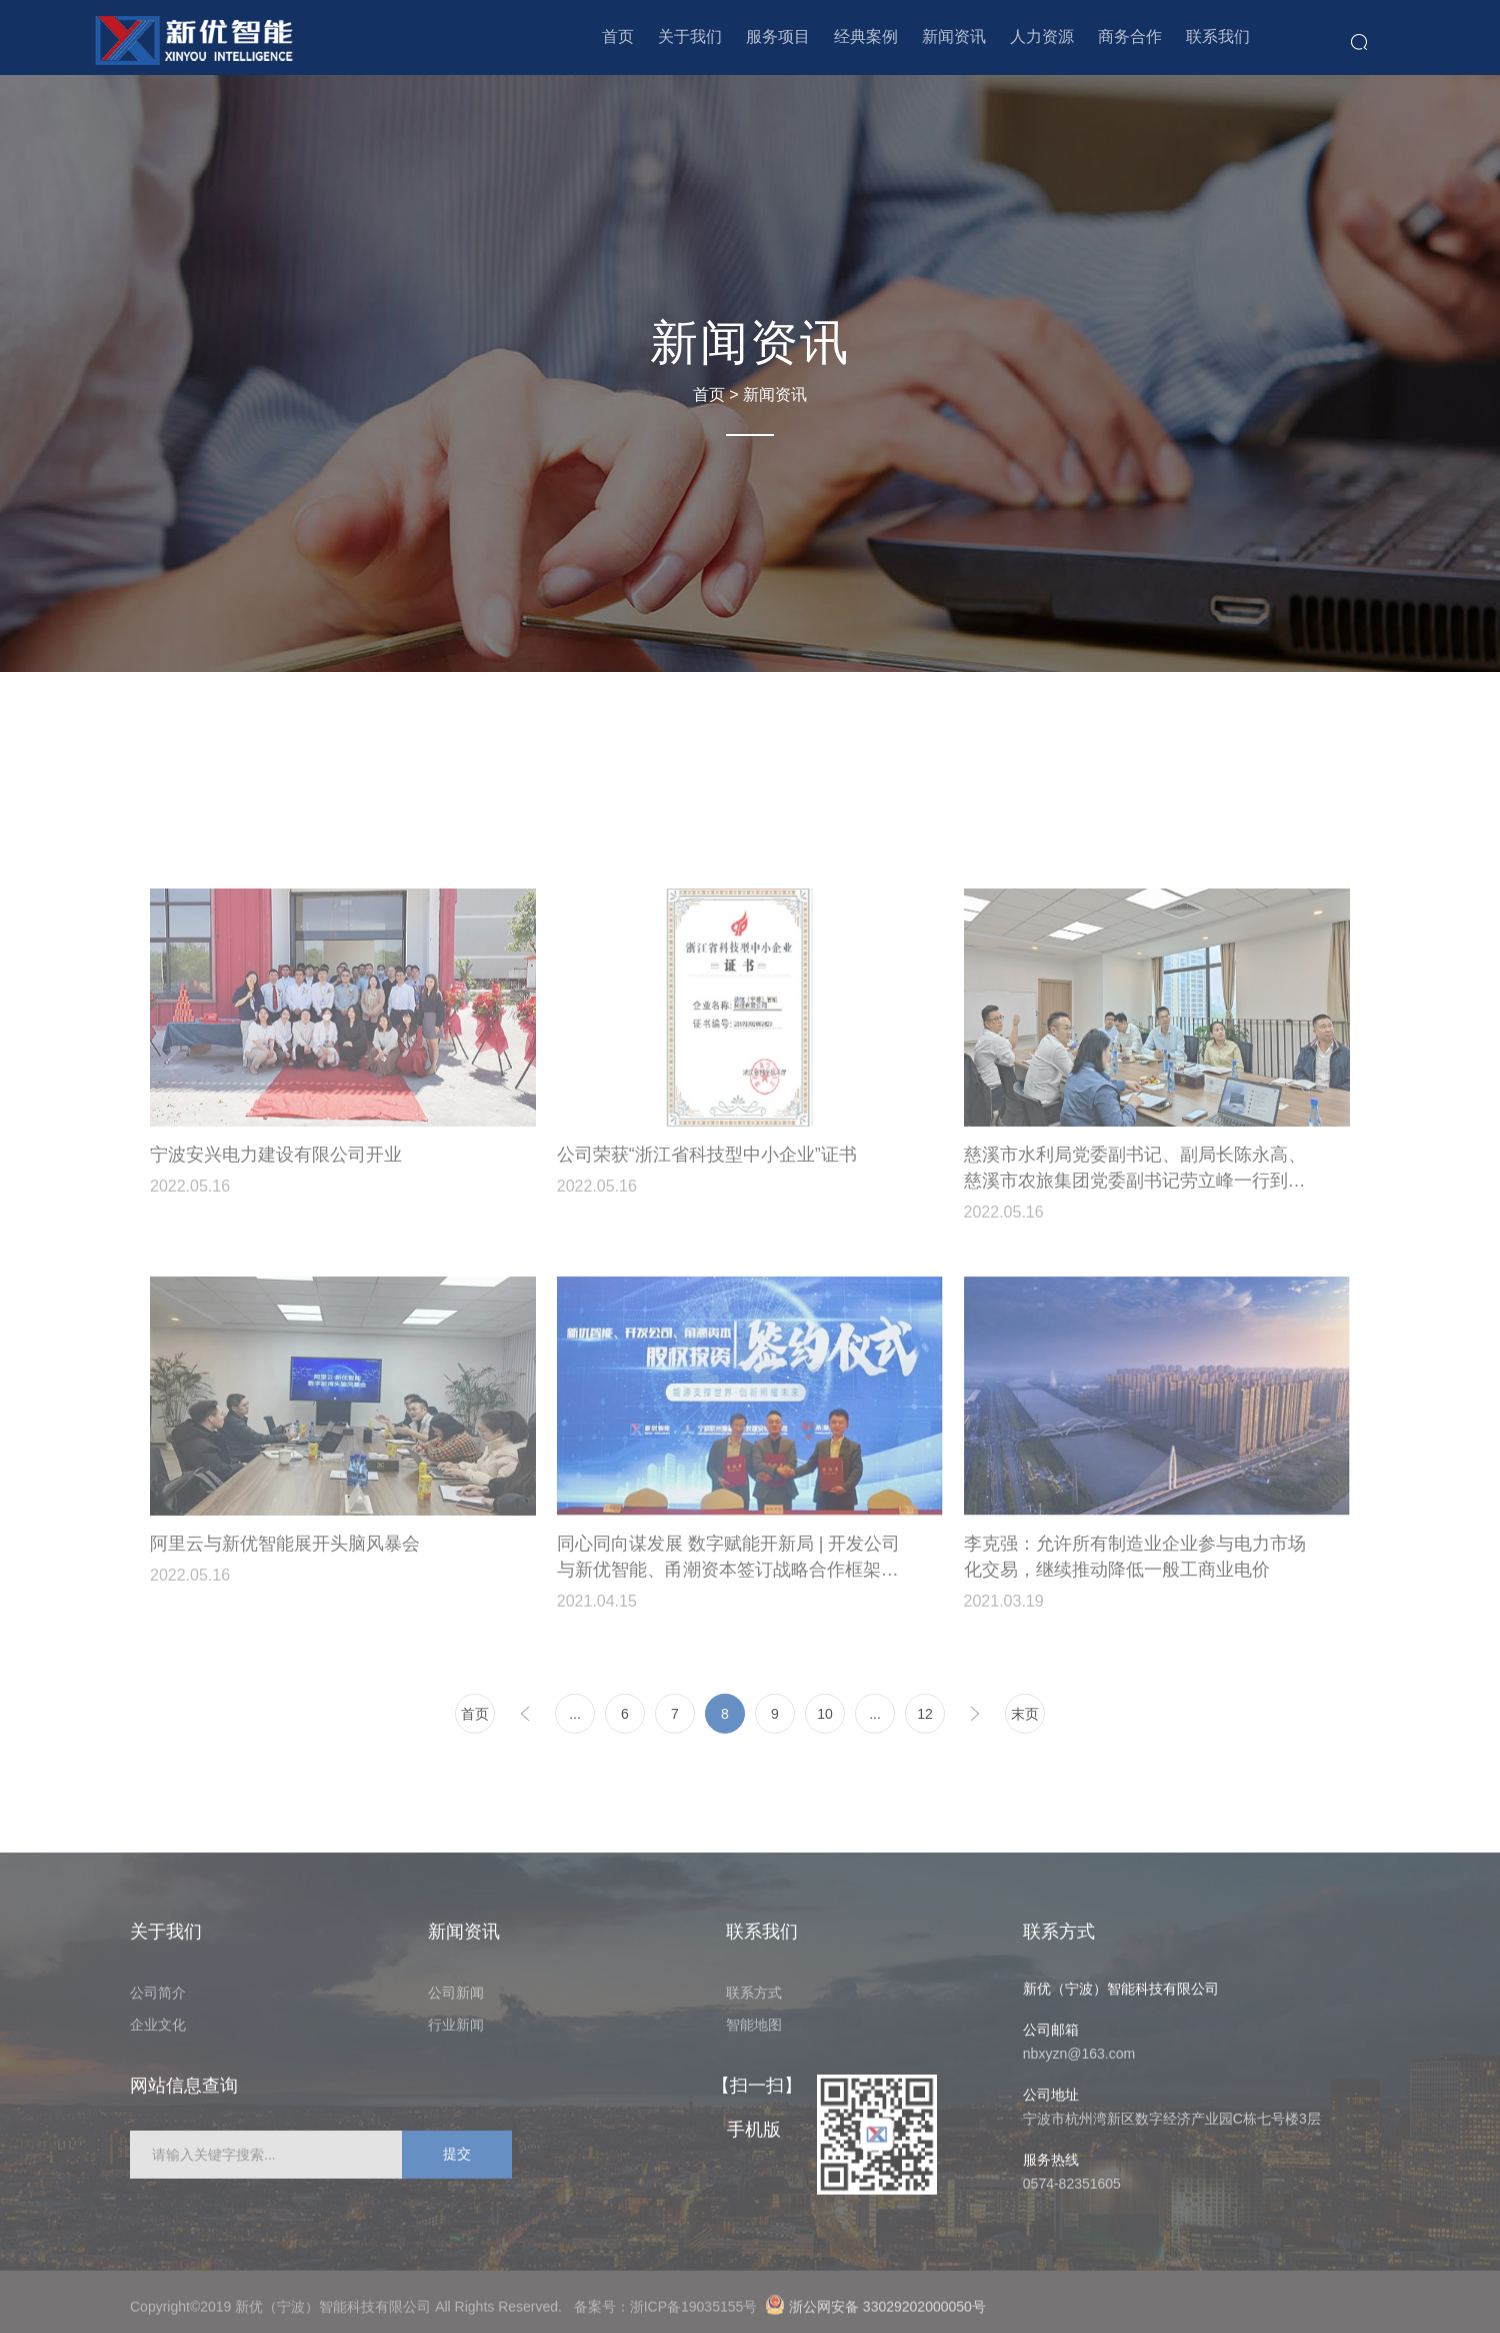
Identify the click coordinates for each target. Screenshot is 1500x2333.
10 (825, 1720)
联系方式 (754, 1999)
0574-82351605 (1072, 2190)
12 (925, 1720)
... (575, 1720)
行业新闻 (456, 2031)
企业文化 (158, 2031)
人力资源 (1042, 36)
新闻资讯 (954, 36)
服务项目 (778, 36)
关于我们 (690, 36)
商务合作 (1130, 36)
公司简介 (158, 1999)
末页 (1025, 1720)
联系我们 (1218, 36)
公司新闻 (456, 1999)
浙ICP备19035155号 (697, 2313)
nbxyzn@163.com (1079, 2060)
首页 (618, 36)
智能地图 (754, 2031)
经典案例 (866, 36)
